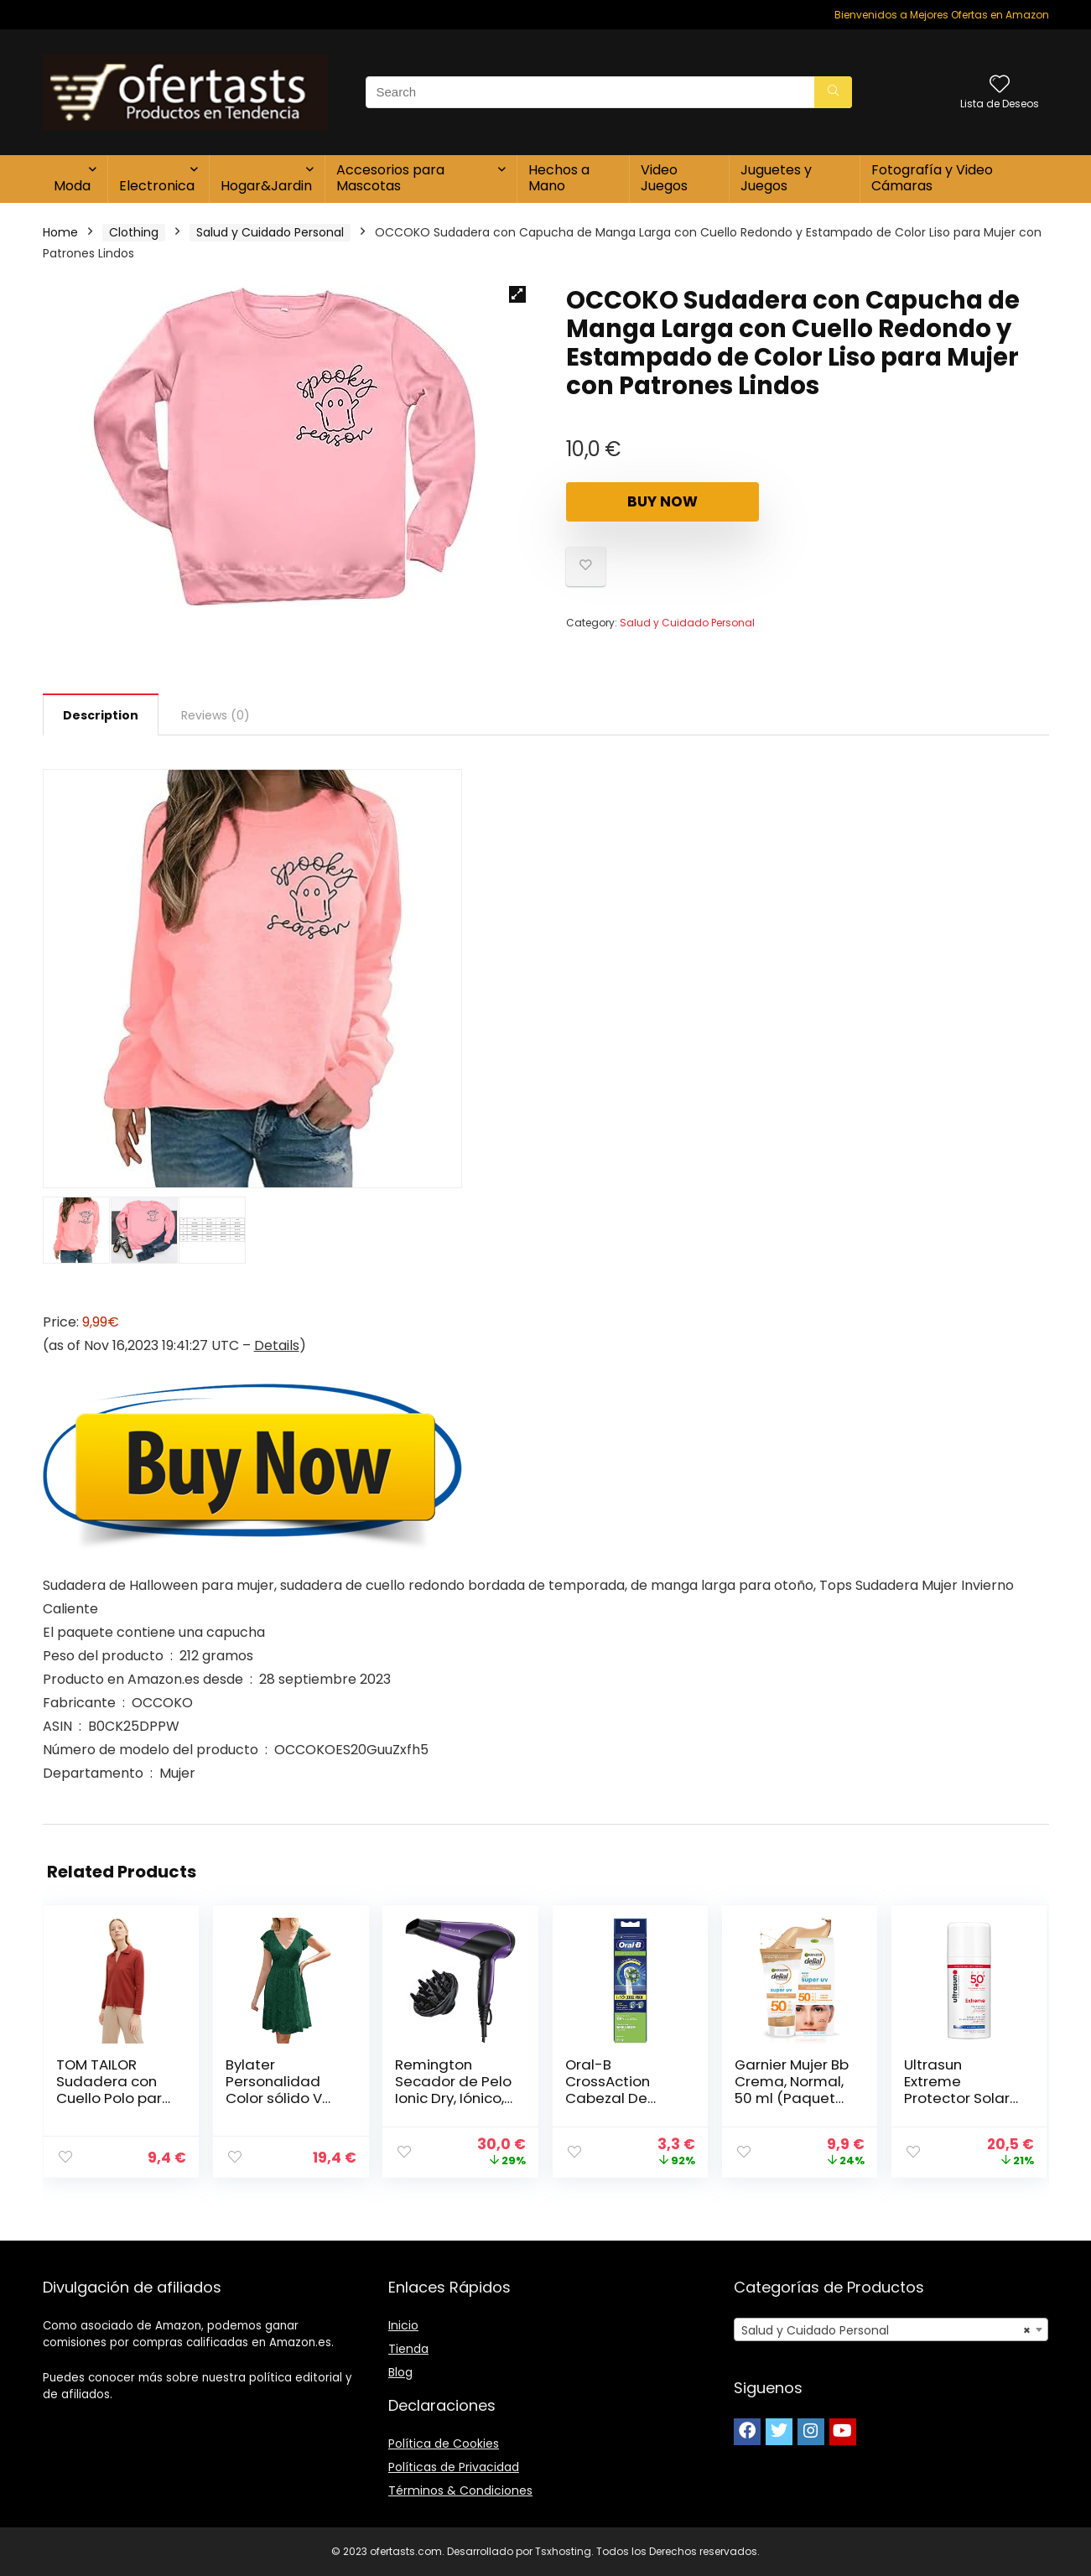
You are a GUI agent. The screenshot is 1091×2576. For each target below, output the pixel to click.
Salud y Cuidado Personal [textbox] (886, 2330)
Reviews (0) (215, 715)
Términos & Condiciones (460, 2490)
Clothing (133, 232)
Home (60, 232)
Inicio (403, 2325)
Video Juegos (664, 177)
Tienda (408, 2348)
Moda (72, 185)
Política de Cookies (443, 2443)
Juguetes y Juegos (776, 177)
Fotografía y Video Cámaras (932, 177)
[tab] (100, 714)
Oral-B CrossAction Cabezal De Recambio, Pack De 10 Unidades (621, 2098)
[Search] (833, 92)
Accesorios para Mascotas (390, 177)
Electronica (157, 185)
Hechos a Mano (559, 177)
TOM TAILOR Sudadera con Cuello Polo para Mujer (114, 2089)
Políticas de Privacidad (453, 2467)
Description (100, 715)
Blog (400, 2372)
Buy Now (662, 501)
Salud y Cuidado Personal (270, 232)
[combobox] (891, 2329)
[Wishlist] (1000, 85)
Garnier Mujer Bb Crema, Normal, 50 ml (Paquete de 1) (792, 2089)
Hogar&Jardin (266, 185)
